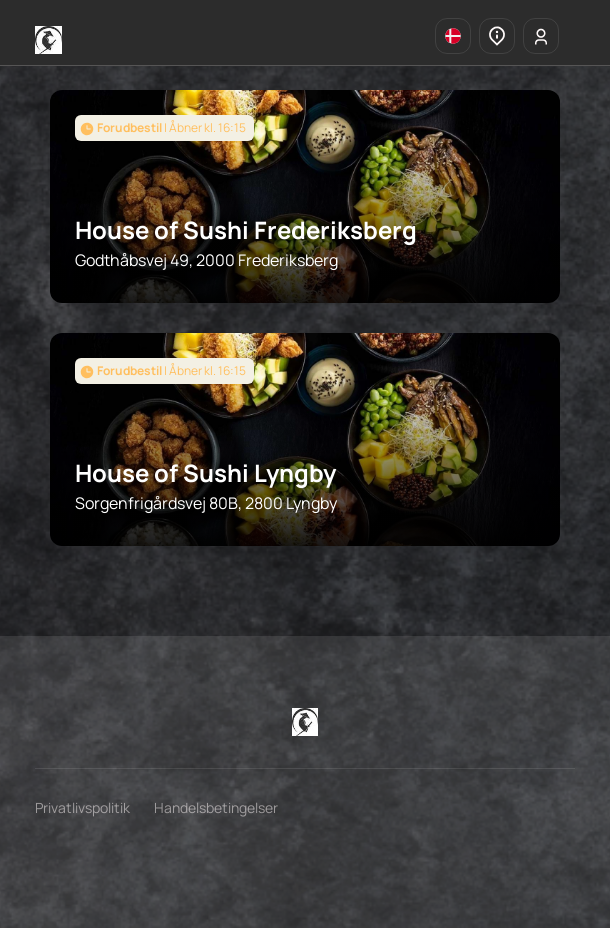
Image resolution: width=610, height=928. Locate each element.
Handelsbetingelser (216, 807)
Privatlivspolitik (82, 807)
